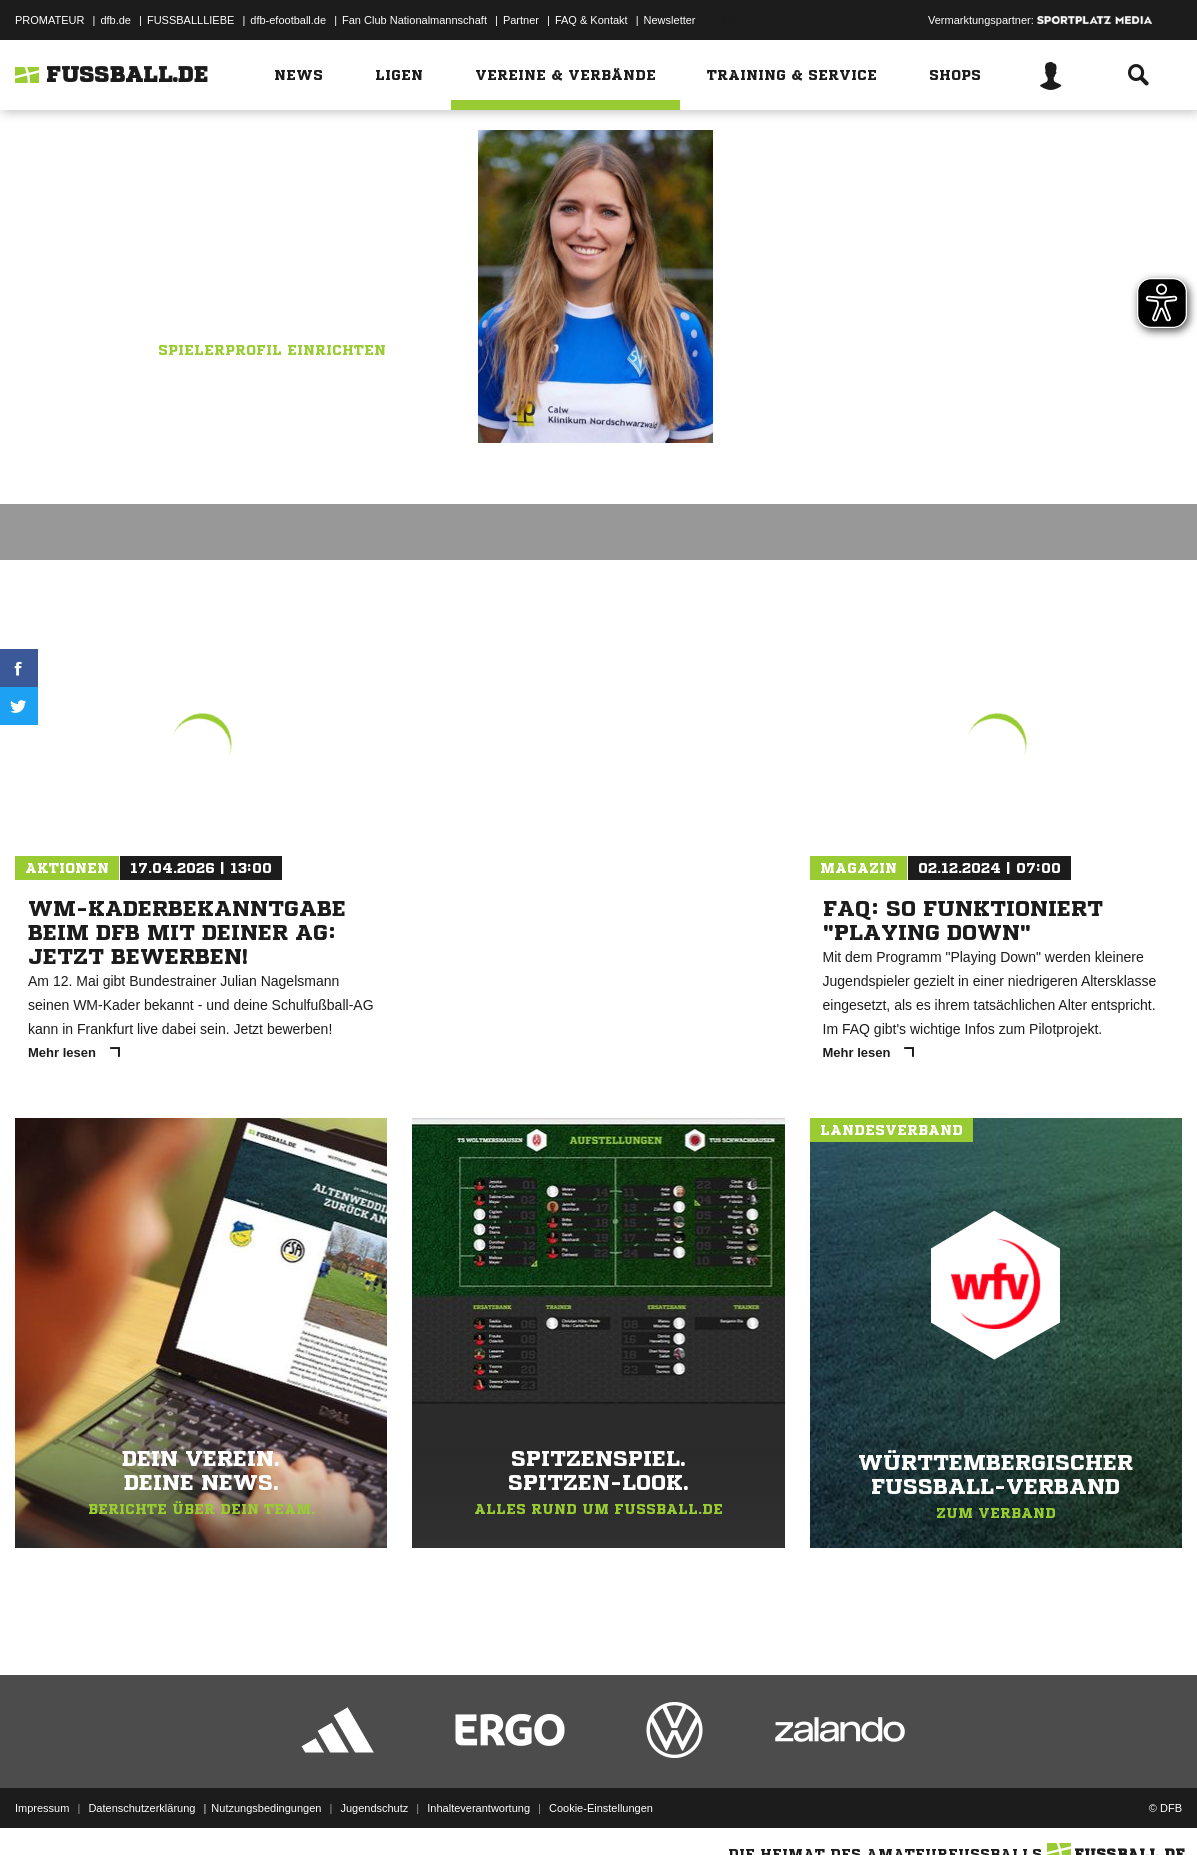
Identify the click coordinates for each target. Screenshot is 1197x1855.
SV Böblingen (327, 251)
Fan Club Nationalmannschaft (414, 20)
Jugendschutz (374, 1808)
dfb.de (115, 20)
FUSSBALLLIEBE (190, 20)
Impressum (42, 1808)
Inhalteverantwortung (478, 1808)
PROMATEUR (49, 20)
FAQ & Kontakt (591, 20)
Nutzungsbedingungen (266, 1808)
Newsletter (670, 20)
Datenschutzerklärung (141, 1808)
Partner (521, 20)
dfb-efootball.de (288, 20)
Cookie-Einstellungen (601, 1808)
